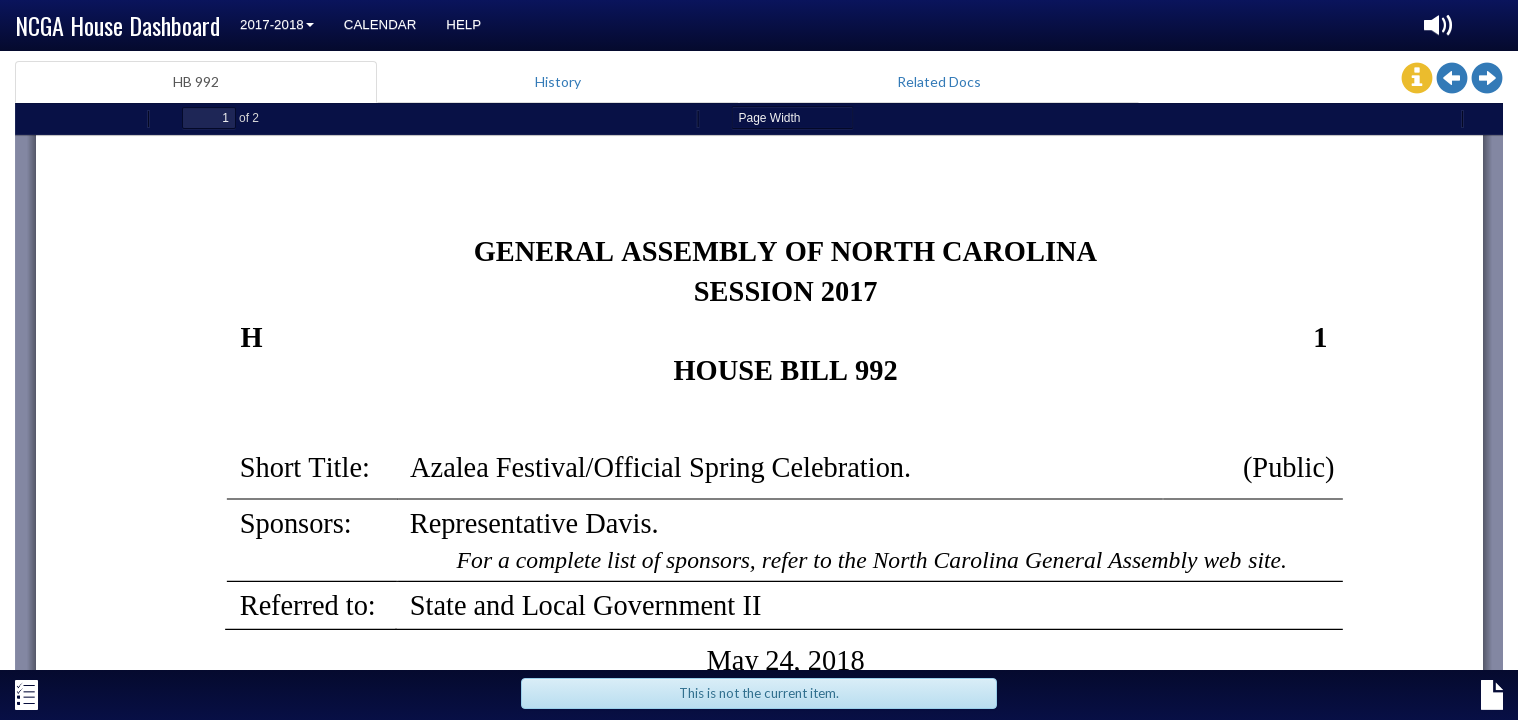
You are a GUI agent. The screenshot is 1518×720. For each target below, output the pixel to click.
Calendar (380, 24)
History (558, 81)
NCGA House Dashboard (117, 25)
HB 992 (196, 81)
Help (463, 24)
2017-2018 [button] (277, 24)
